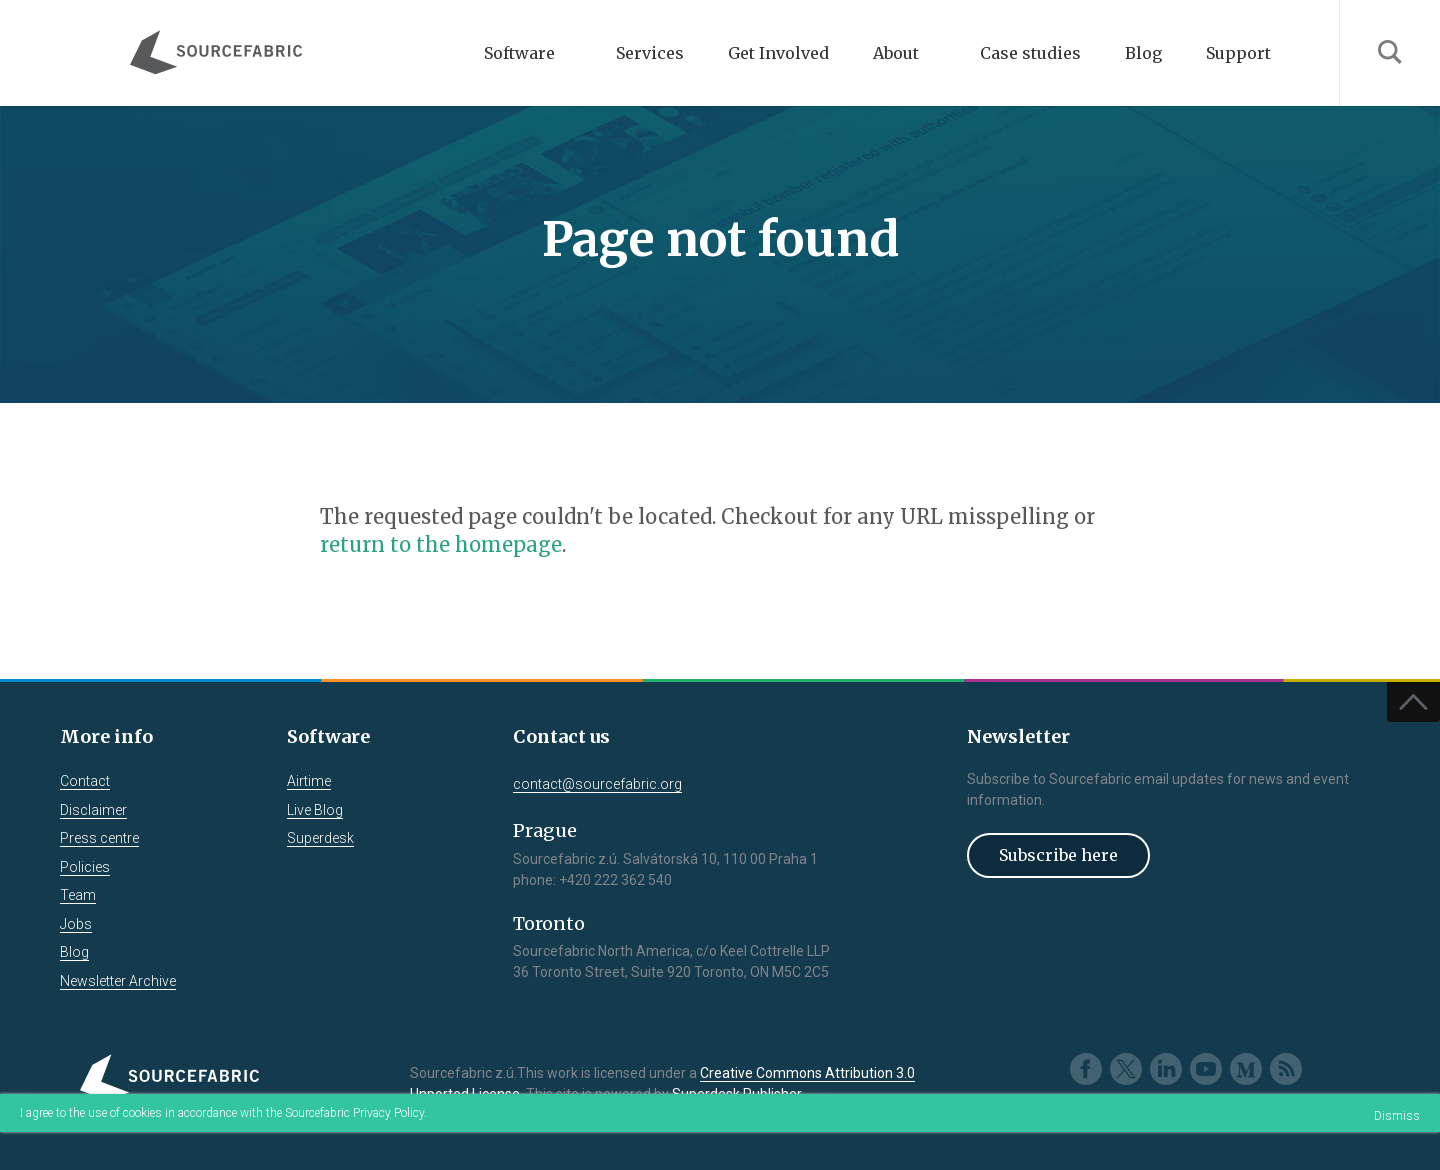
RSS (1286, 1069)
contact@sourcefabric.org (597, 784)
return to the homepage (441, 544)
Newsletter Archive (118, 981)
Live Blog (315, 810)
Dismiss (1397, 1116)
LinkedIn (1166, 1069)
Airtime (309, 781)
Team (78, 895)
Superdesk (320, 838)
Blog (1143, 53)
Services (650, 53)
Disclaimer (93, 810)
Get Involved (778, 53)
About (896, 53)
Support (1238, 53)
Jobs (76, 924)
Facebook (1086, 1069)
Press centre (99, 838)
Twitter (1126, 1069)
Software (519, 53)
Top (1413, 702)
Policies (85, 867)
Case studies (1030, 53)
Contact (85, 781)
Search (1389, 53)
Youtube (1206, 1069)
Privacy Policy (388, 1113)
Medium (1246, 1069)
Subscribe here (1058, 855)
